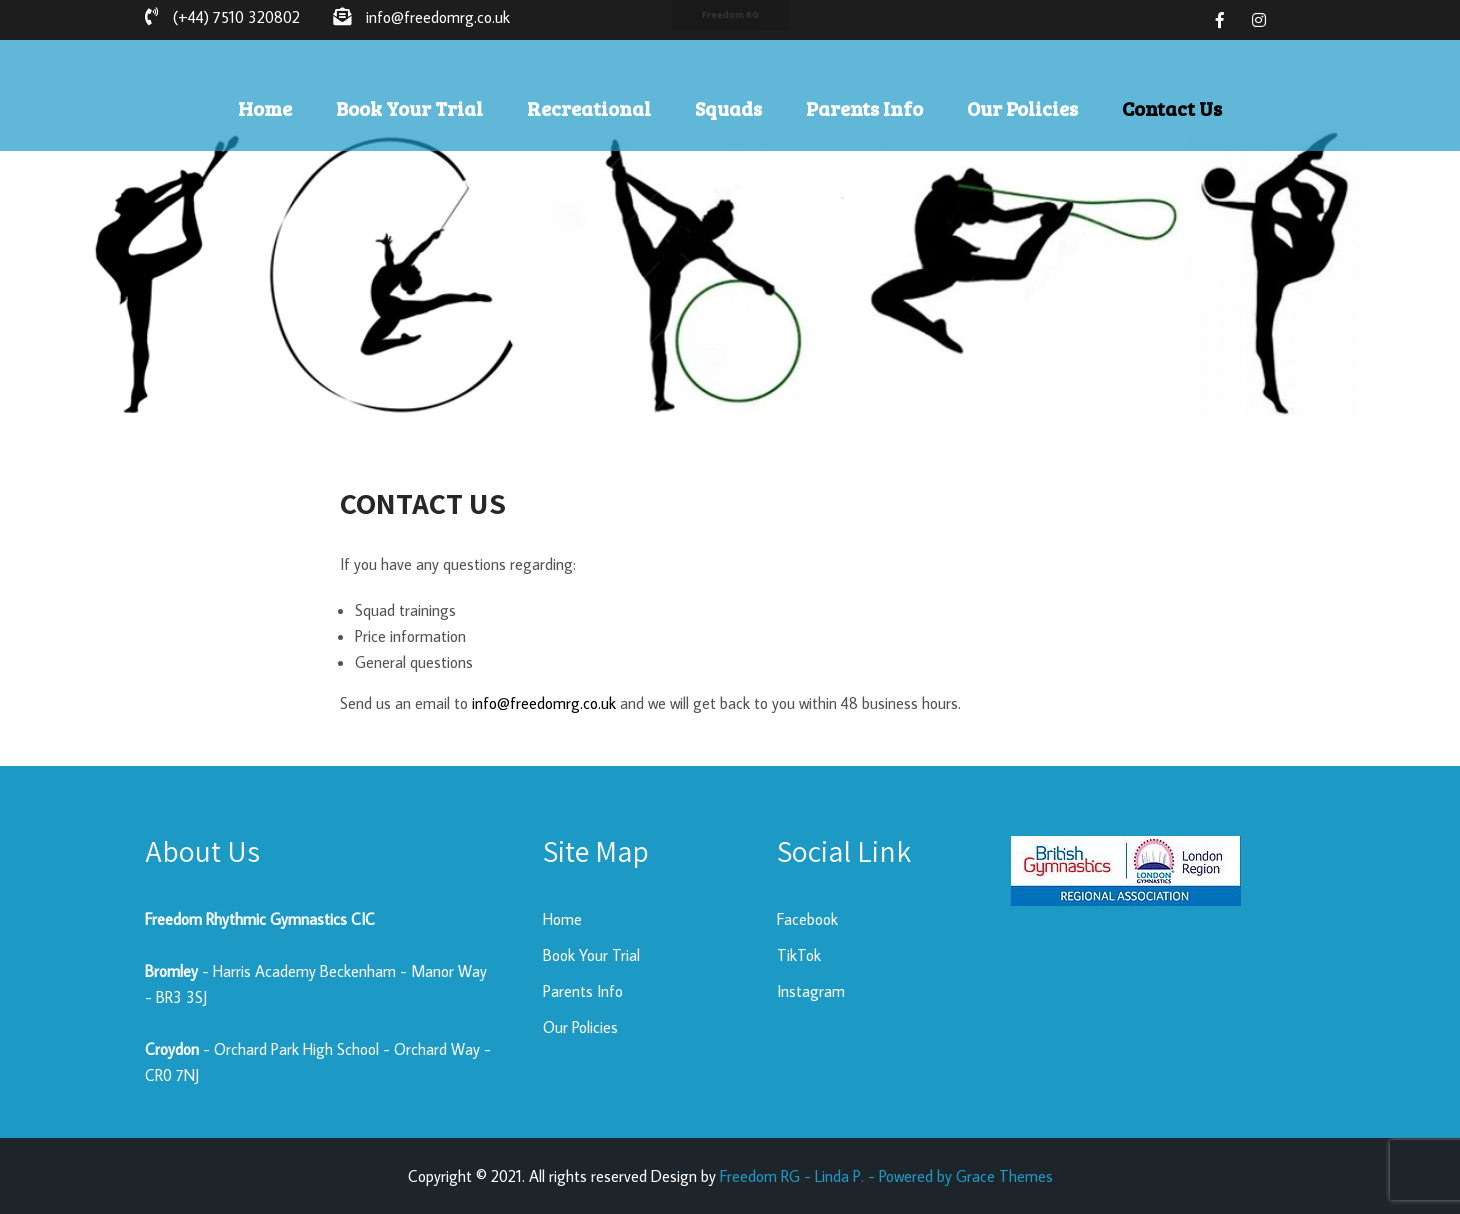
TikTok (799, 955)
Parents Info (864, 108)
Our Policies (1022, 108)
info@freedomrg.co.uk (544, 703)
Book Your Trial (409, 108)
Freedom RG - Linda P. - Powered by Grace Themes (886, 1176)
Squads (728, 108)
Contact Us (1172, 108)
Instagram (811, 991)
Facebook (807, 919)
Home (265, 108)
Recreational (589, 108)
